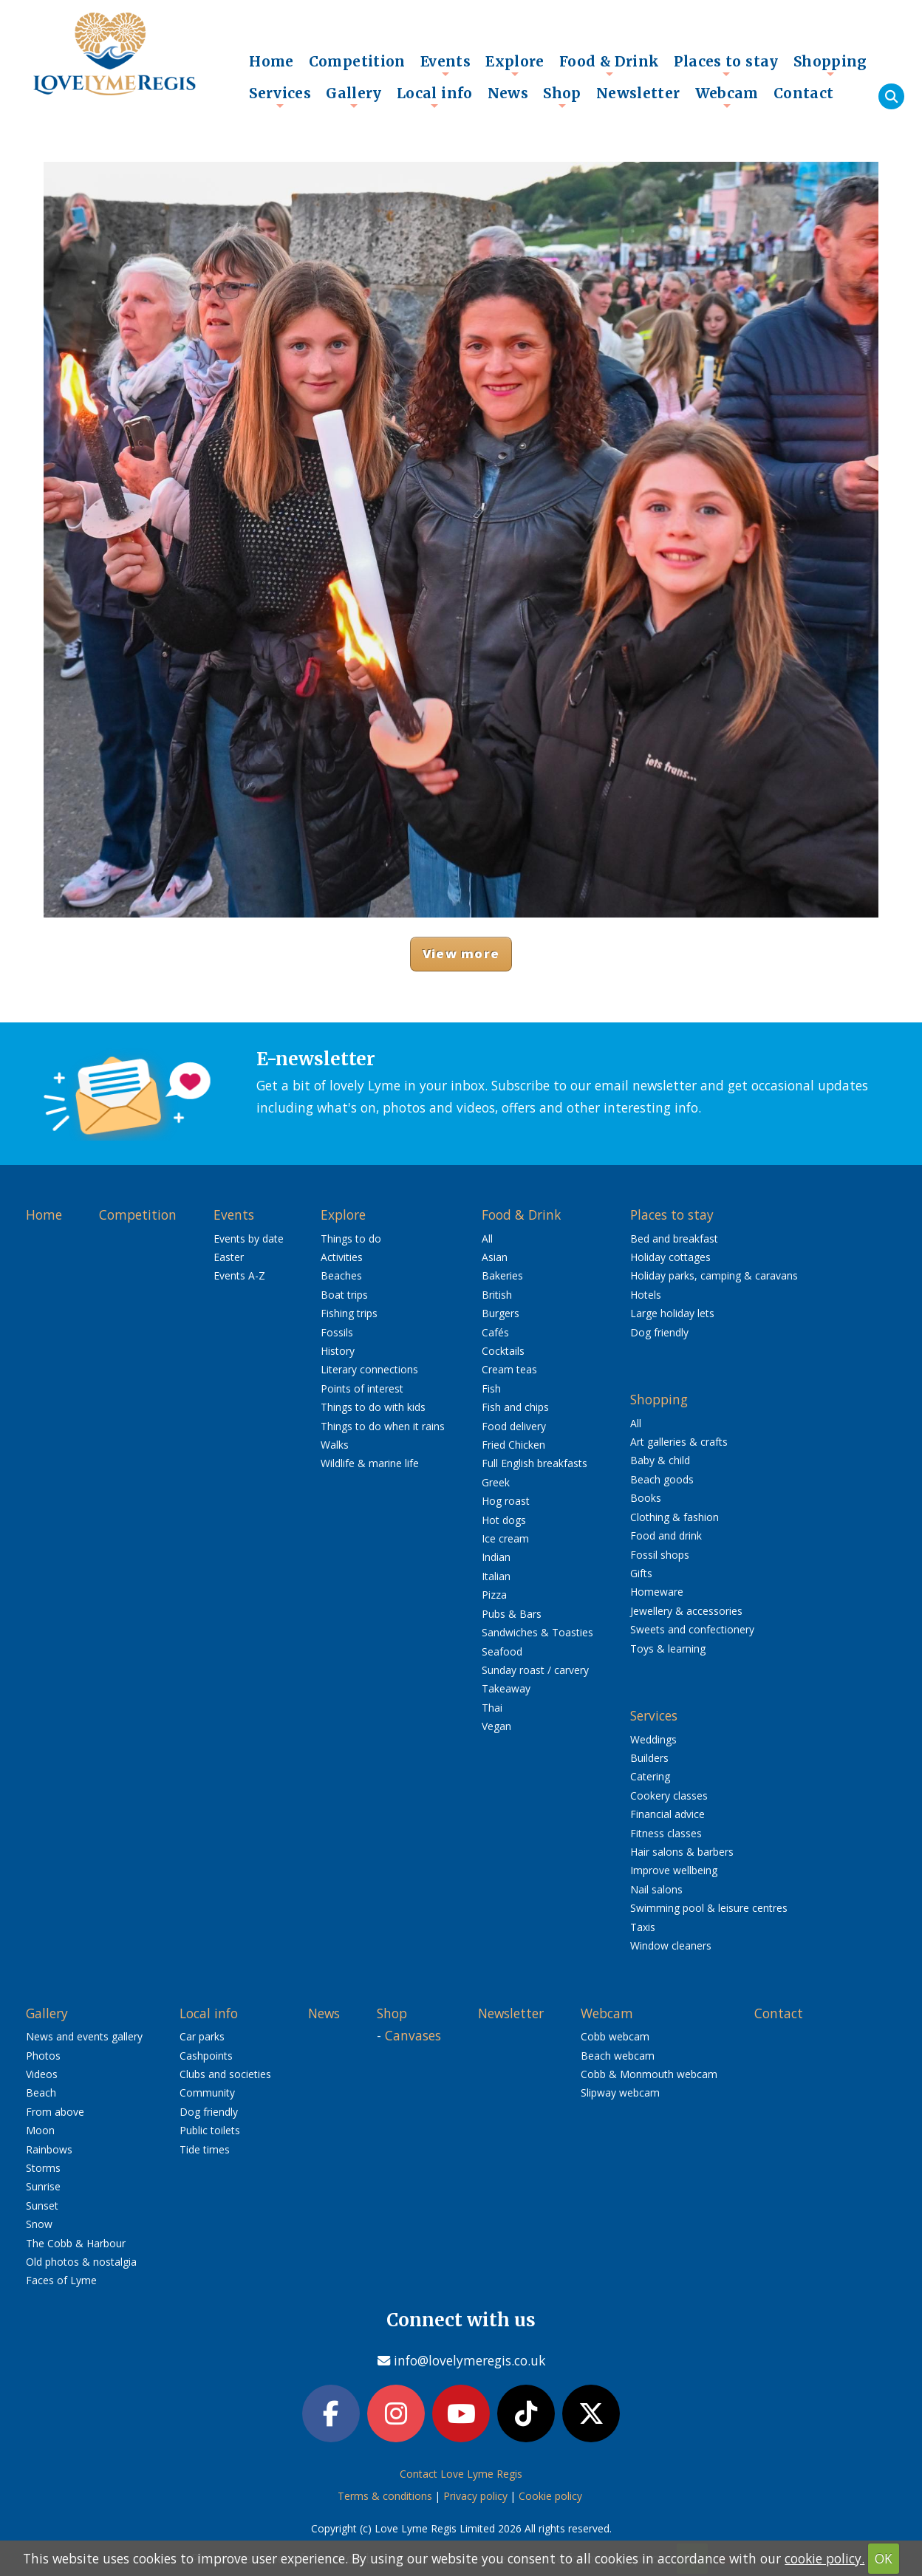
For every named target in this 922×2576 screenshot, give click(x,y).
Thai (492, 1708)
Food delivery (514, 1426)
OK (883, 2558)
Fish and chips (515, 1407)
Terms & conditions (385, 2496)
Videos (42, 2074)
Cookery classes (669, 1795)
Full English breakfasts (534, 1463)
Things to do (351, 1238)
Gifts (641, 1573)
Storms (43, 2168)
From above (55, 2112)
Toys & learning (668, 1648)
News (508, 93)
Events (445, 65)
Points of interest (362, 1388)
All (487, 1238)
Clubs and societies (225, 2074)
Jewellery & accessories (686, 1611)
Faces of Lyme (61, 2280)
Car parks (202, 2036)
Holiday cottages (670, 1257)
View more (461, 953)
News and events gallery (84, 2036)
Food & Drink (609, 65)
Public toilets (210, 2130)
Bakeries (502, 1275)
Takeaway (506, 1688)
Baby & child (660, 1460)
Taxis (642, 1927)
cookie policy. (824, 2558)
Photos (43, 2056)
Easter (229, 1257)
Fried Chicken (513, 1445)
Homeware (656, 1592)
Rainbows (49, 2149)
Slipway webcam (620, 2092)
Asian (495, 1257)
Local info (435, 96)
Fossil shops (659, 1555)
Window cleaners (670, 1945)
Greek (496, 1482)
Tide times (205, 2149)
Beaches (341, 1275)
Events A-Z (239, 1275)
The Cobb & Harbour (76, 2243)
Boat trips (344, 1295)
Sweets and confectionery (692, 1629)
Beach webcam (618, 2056)
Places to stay (726, 65)
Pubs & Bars (512, 1614)
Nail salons (656, 1889)
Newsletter (638, 93)
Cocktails (503, 1351)
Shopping (830, 65)
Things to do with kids (373, 1407)
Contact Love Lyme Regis (461, 2474)
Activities (342, 1257)
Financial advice (667, 1814)
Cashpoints (206, 2056)
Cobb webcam (615, 2036)
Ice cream (505, 1538)
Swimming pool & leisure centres (709, 1908)
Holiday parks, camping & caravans (714, 1275)
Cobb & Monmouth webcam (649, 2074)
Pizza (494, 1595)
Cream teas (509, 1369)
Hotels (645, 1295)
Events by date (249, 1238)
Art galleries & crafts (679, 1442)
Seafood (502, 1651)
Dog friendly (659, 1332)
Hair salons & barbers (682, 1852)
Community (207, 2092)
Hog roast (506, 1501)
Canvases (413, 2035)
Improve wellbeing (673, 1870)
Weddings (653, 1739)
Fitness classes (666, 1833)
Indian (496, 1557)
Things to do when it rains (383, 1426)
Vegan (496, 1726)
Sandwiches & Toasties (537, 1632)
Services (280, 96)
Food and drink (666, 1535)
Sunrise (43, 2186)
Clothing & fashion (674, 1517)
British (497, 1295)
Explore (514, 65)
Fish (491, 1388)
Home (271, 61)
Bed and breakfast (674, 1238)
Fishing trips (349, 1313)
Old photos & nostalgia (81, 2262)
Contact (804, 93)
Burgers (500, 1313)
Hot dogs (504, 1520)
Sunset (42, 2206)
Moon (40, 2130)
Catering (650, 1776)
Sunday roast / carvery (535, 1670)
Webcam (727, 96)
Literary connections (369, 1369)
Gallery (354, 96)
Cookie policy (550, 2496)
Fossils (337, 1332)
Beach (41, 2092)
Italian (496, 1576)
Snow (39, 2224)
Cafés (495, 1332)
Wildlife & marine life (370, 1463)
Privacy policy (475, 2496)
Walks (335, 1445)
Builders (649, 1758)
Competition (357, 61)
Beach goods (662, 1479)
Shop (562, 96)
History (338, 1351)
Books (645, 1498)
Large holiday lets (672, 1313)
